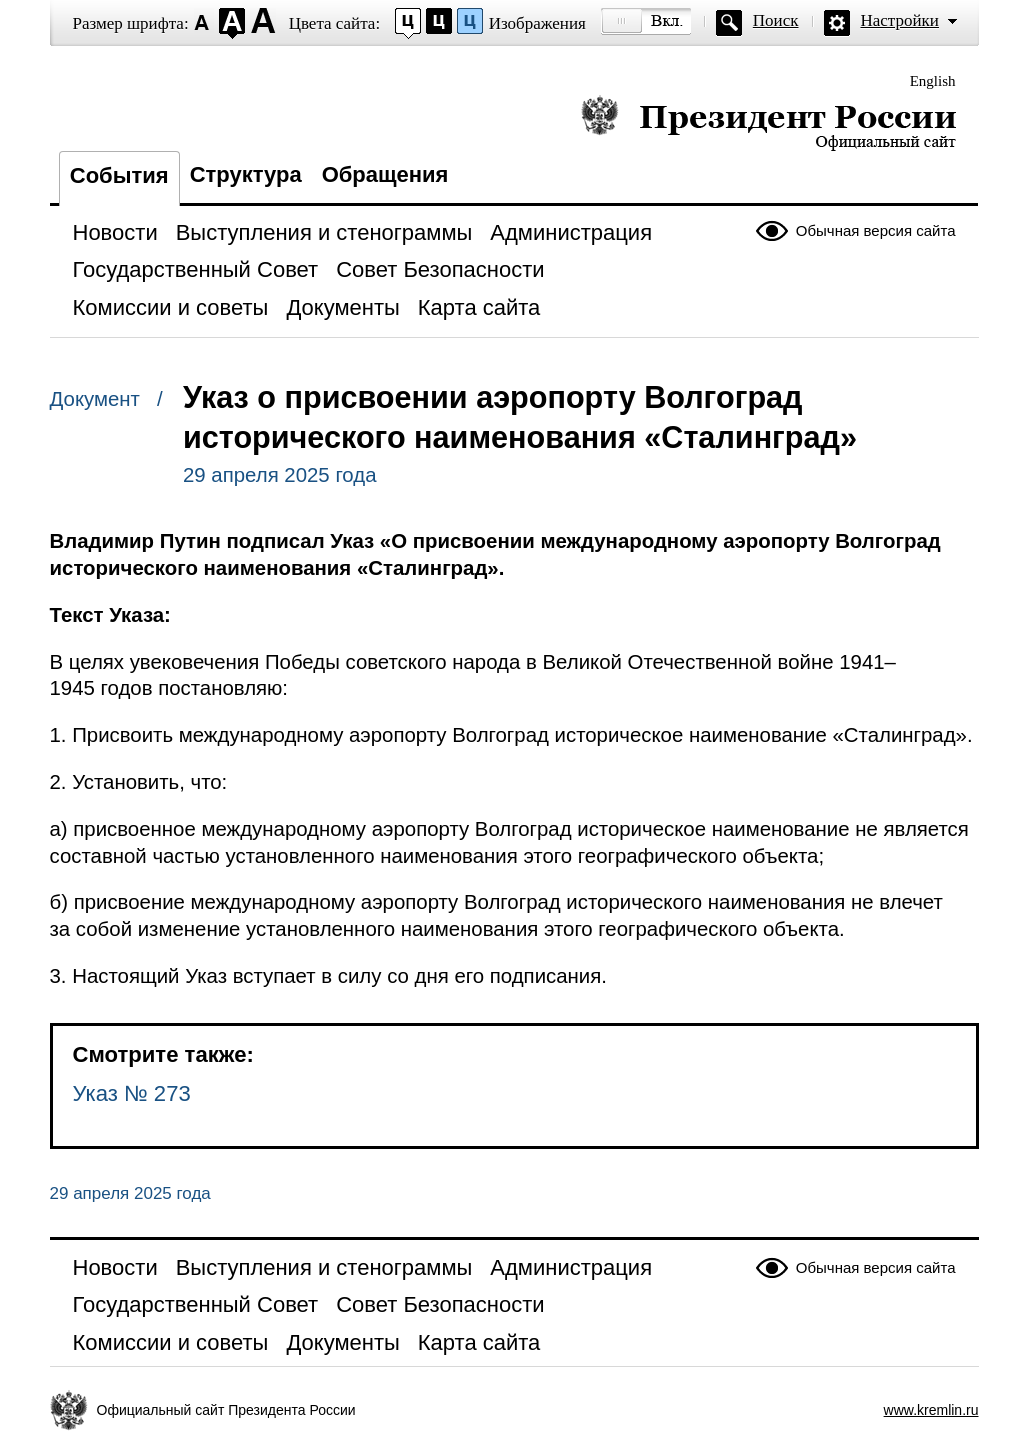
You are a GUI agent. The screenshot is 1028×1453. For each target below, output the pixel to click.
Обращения (385, 174)
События (119, 175)
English (933, 81)
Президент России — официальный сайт (768, 122)
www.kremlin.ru (931, 1410)
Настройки (900, 20)
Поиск (776, 20)
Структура (246, 174)
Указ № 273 (132, 1093)
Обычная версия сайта (876, 230)
